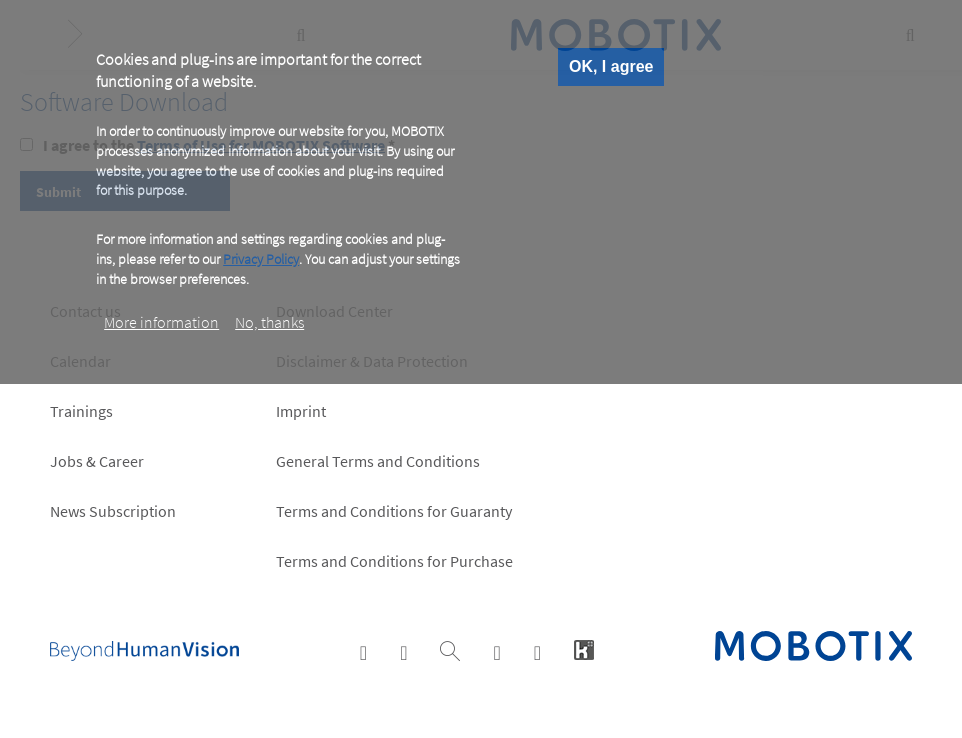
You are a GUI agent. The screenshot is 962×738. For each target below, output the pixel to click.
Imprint (301, 411)
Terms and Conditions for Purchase (394, 561)
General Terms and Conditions (378, 461)
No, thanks (269, 322)
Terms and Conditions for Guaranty (394, 511)
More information (161, 322)
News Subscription (113, 511)
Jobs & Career (97, 461)
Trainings (81, 411)
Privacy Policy (261, 259)
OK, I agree (611, 66)
